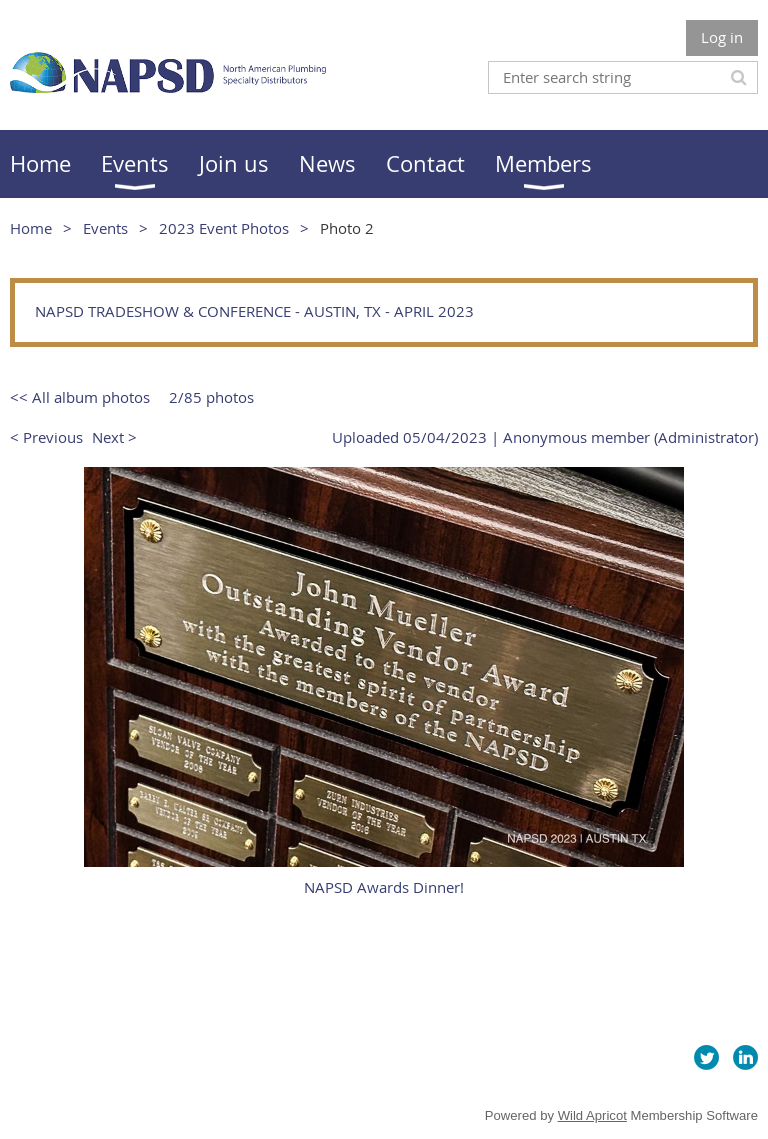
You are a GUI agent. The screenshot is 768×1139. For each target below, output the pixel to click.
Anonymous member (576, 437)
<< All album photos (80, 397)
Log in (722, 37)
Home (31, 228)
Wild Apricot (592, 1115)
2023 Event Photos (224, 228)
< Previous (46, 437)
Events (105, 228)
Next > (114, 437)
